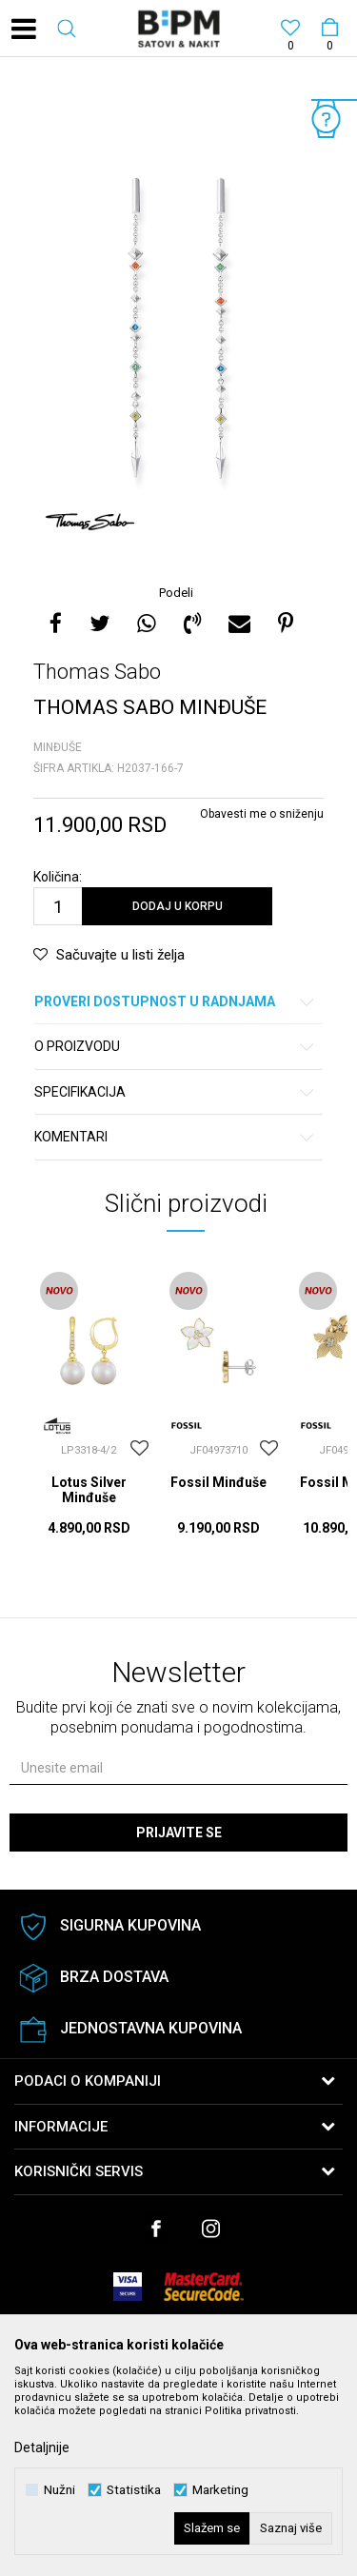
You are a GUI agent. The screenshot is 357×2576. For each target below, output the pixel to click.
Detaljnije (41, 2447)
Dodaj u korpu (177, 906)
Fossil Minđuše (218, 1482)
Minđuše (57, 747)
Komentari (175, 1137)
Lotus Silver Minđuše (89, 1490)
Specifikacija (175, 1092)
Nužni (59, 2490)
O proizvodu (175, 1047)
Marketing (220, 2490)
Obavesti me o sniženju (262, 814)
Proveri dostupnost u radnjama (175, 1002)
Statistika (134, 2490)
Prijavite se (179, 1832)
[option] (178, 322)
